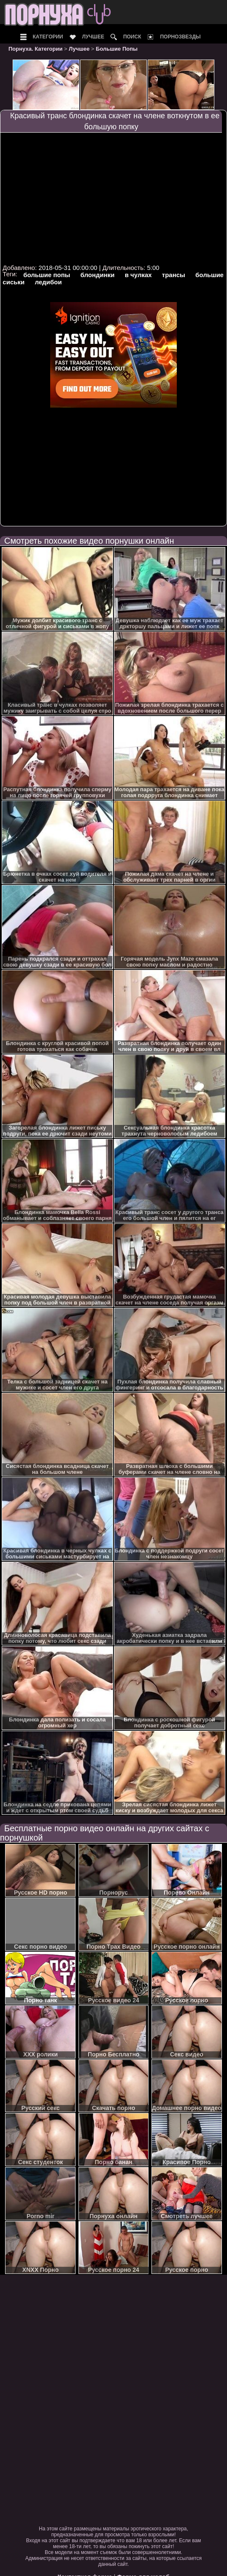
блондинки (98, 274)
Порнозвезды (180, 37)
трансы (173, 274)
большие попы (46, 274)
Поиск (132, 37)
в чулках (138, 274)
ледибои (48, 282)
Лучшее (93, 37)
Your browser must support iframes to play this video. (113, 198)
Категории (48, 37)
